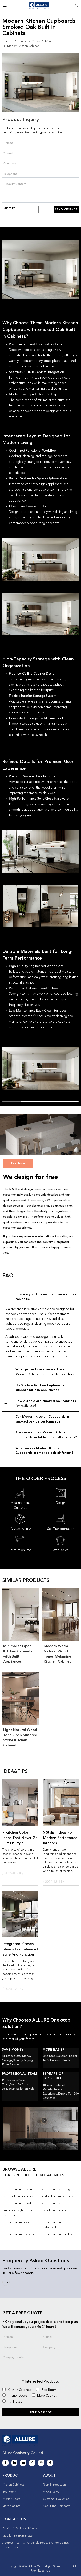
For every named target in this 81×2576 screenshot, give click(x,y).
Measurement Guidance (20, 1505)
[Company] (40, 163)
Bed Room (46, 2390)
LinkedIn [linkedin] (14, 2463)
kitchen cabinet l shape (18, 2234)
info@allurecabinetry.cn (25, 2528)
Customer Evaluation (56, 2499)
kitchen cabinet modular (58, 2234)
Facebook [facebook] (5, 2463)
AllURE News (51, 2491)
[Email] (40, 153)
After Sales (60, 1550)
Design (61, 1503)
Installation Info (20, 1550)
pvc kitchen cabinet (54, 2210)
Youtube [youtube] (23, 2463)
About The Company (56, 2506)
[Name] (40, 142)
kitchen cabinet (52, 2203)
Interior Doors (14, 2395)
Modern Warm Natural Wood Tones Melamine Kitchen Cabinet (57, 1653)
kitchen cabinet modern (19, 2203)
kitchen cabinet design (57, 2189)
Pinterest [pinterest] (32, 2463)
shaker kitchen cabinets (57, 2196)
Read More (18, 1163)
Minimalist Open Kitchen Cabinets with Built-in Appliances (17, 1653)
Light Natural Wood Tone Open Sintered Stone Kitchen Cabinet (20, 1737)
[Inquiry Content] (40, 192)
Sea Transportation (60, 1529)
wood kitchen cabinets (18, 2196)
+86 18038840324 (22, 2535)
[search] (76, 5)
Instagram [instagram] (41, 2463)
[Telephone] (40, 174)
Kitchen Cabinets (16, 2390)
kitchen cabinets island (18, 2189)
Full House (12, 2401)
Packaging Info (20, 1528)
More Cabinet (44, 2395)
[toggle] (5, 5)
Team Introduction (54, 2484)
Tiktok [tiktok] (50, 2463)
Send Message (66, 209)
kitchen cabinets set (16, 2222)
